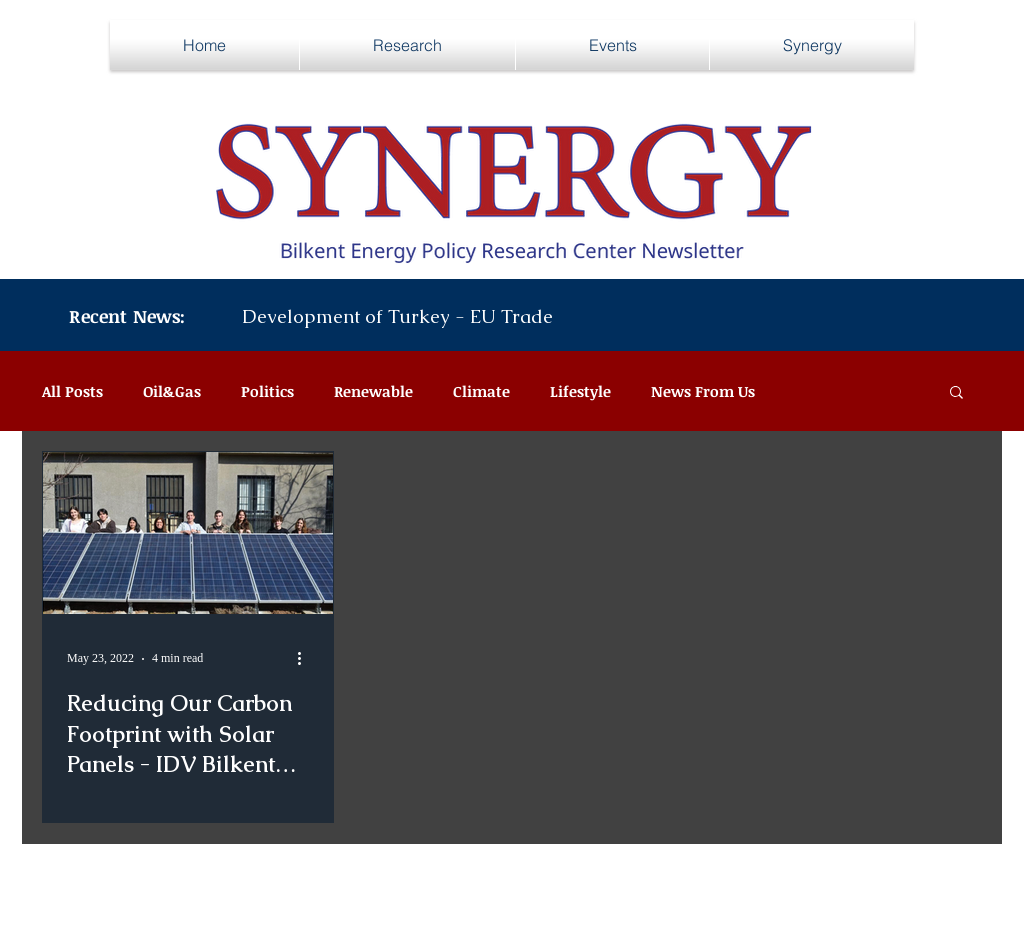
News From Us (703, 391)
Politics (267, 391)
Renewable (373, 391)
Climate (481, 391)
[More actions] (306, 659)
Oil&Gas (172, 391)
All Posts (72, 391)
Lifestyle (580, 391)
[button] (956, 393)
